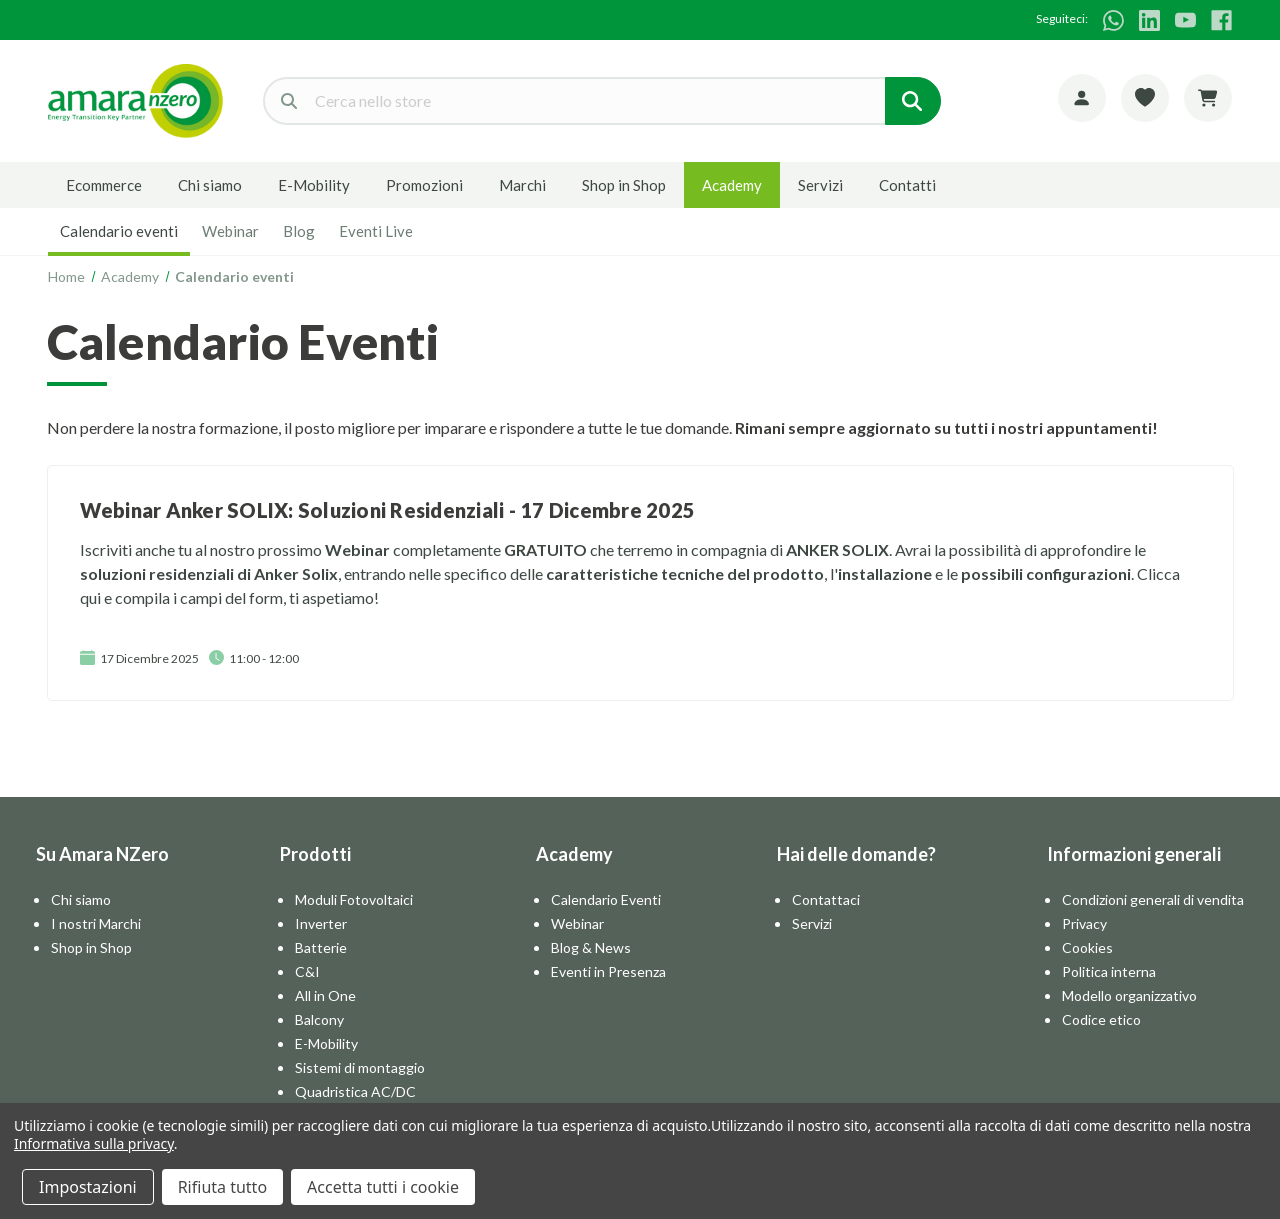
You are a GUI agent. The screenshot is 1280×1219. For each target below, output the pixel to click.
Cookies (1087, 947)
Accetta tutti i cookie (383, 1187)
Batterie (321, 947)
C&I (307, 971)
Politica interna (1109, 971)
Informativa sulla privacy (94, 1143)
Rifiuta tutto (222, 1187)
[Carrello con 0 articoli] (1208, 98)
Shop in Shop (624, 185)
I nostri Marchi (96, 923)
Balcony (319, 1019)
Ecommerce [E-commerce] (104, 185)
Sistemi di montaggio (360, 1067)
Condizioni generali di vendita (1153, 899)
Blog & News (591, 947)
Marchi (522, 185)
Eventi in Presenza (608, 971)
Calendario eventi (119, 231)
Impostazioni (88, 1187)
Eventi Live (376, 231)
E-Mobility (314, 185)
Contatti (907, 185)
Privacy (1084, 923)
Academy (732, 185)
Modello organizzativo (1129, 995)
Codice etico (1101, 1019)
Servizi (820, 185)
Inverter (321, 923)
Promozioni (424, 185)
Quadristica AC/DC (355, 1091)
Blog (299, 231)
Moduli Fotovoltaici (354, 899)
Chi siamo (210, 185)
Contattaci (826, 899)
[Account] (1082, 98)
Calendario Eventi (606, 899)
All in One (325, 995)
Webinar (230, 231)
